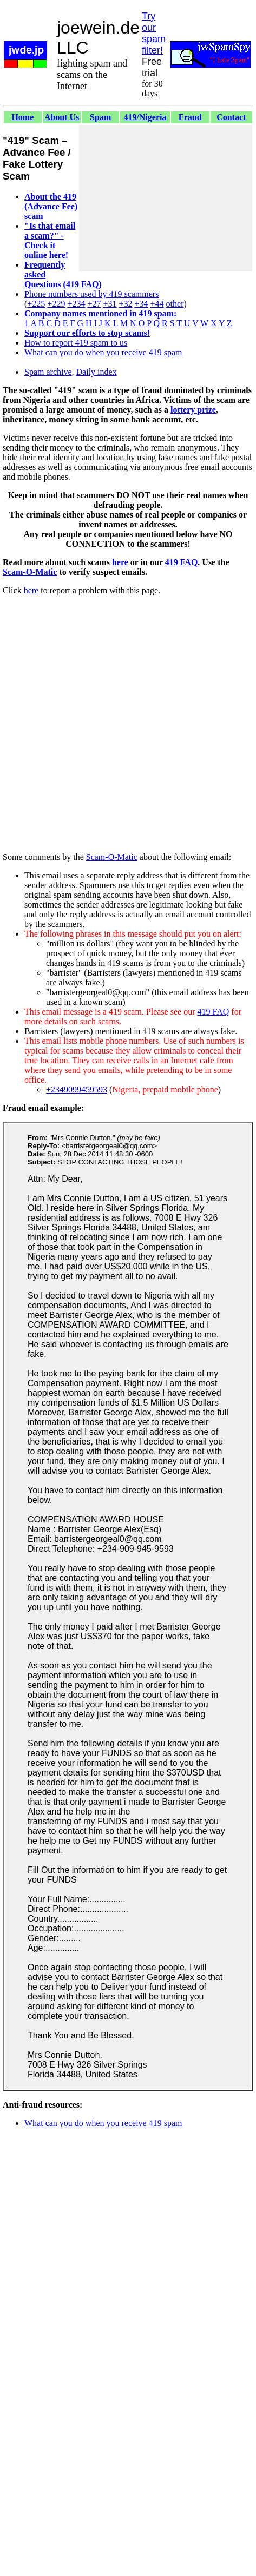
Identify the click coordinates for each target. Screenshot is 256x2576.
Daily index (96, 371)
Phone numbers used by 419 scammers (91, 294)
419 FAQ (181, 562)
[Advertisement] (165, 198)
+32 (125, 303)
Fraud (190, 117)
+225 (36, 303)
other (175, 303)
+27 (94, 303)
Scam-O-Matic (30, 572)
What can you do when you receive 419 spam (103, 352)
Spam (100, 117)
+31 (109, 303)
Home (22, 117)
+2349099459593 (76, 1089)
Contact (231, 117)
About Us (61, 117)
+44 (157, 303)
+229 (56, 303)
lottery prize (193, 409)
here (120, 562)
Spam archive (48, 371)
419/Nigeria (144, 117)
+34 (141, 303)
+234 (76, 303)
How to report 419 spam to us (75, 342)
